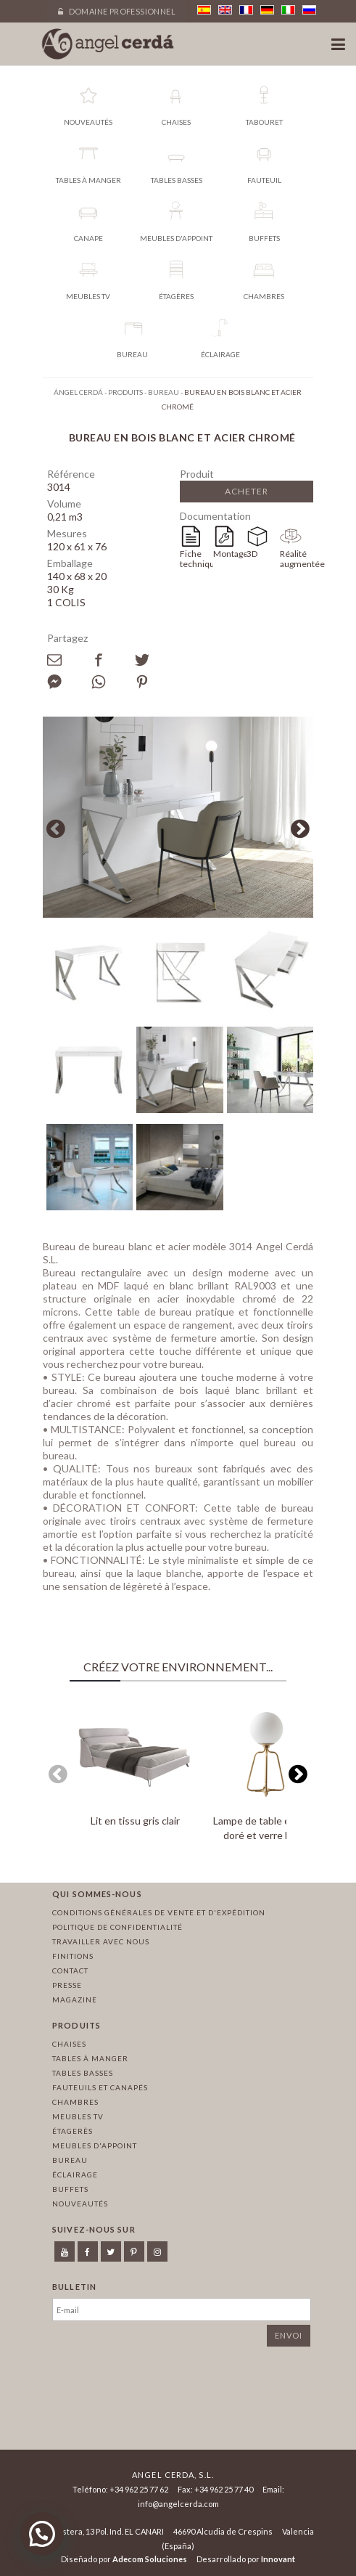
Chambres (75, 2102)
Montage (230, 553)
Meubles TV (78, 2116)
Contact (70, 1970)
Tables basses (82, 2072)
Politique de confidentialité (117, 1927)
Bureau (70, 2160)
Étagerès (72, 2131)
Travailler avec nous (100, 1941)
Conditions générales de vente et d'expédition (158, 1912)
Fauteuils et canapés (100, 2087)
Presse (67, 1985)
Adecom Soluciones (149, 2559)
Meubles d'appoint (94, 2145)
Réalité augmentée (296, 558)
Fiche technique (196, 558)
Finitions (73, 1956)
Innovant (278, 2559)
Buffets (70, 2189)
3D (252, 553)
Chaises (69, 2043)
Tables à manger (90, 2058)
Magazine (74, 1999)
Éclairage (75, 2174)
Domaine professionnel (116, 11)
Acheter (246, 491)
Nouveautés (80, 2203)
